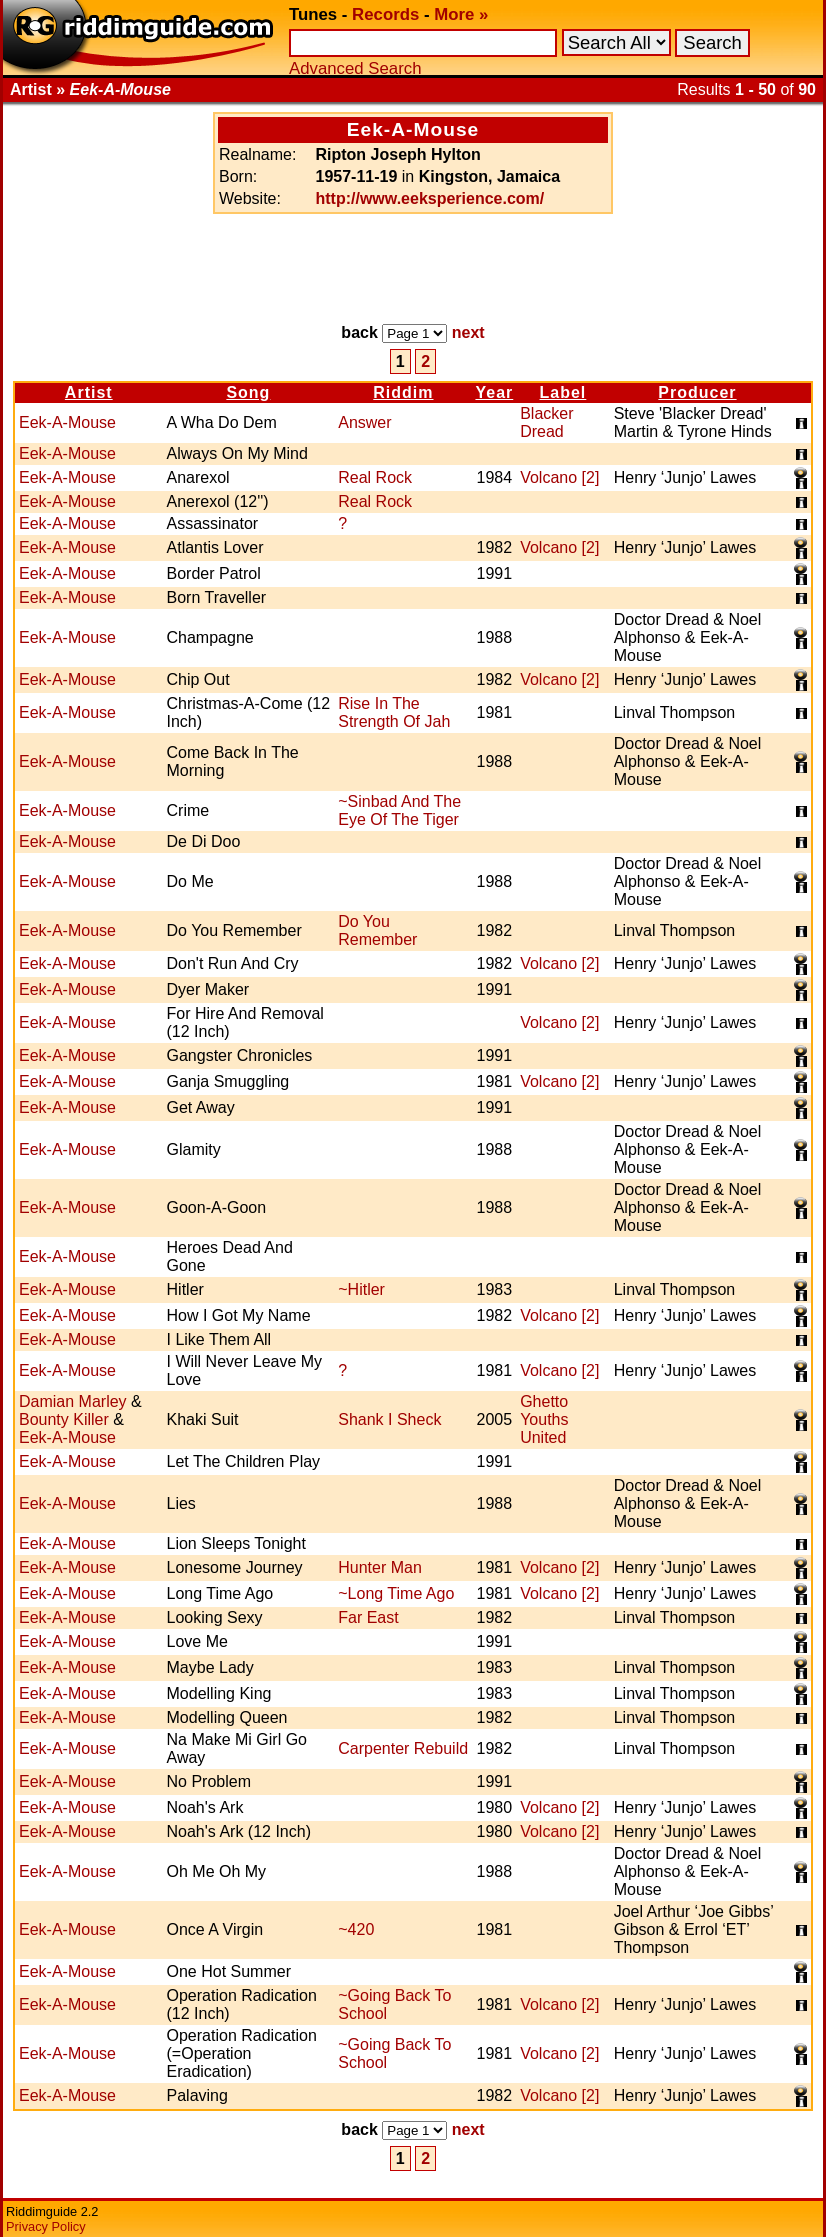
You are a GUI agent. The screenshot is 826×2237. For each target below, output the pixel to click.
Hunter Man (380, 1567)
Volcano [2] (559, 477)
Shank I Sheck (389, 1419)
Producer (697, 392)
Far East (368, 1617)
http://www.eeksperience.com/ (429, 198)
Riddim (403, 392)
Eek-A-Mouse (67, 422)
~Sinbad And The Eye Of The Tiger (399, 810)
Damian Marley (73, 1401)
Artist (89, 392)
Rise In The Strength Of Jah (394, 712)
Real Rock (375, 477)
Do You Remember (377, 930)
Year (494, 392)
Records (385, 14)
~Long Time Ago (396, 1593)
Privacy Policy (46, 2226)
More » (461, 14)
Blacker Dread (546, 422)
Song (248, 392)
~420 (356, 1929)
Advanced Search (355, 68)
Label (563, 392)
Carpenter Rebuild (403, 1748)
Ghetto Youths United (544, 1419)
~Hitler (361, 1289)
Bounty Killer (64, 1419)
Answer (364, 422)
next (468, 332)
